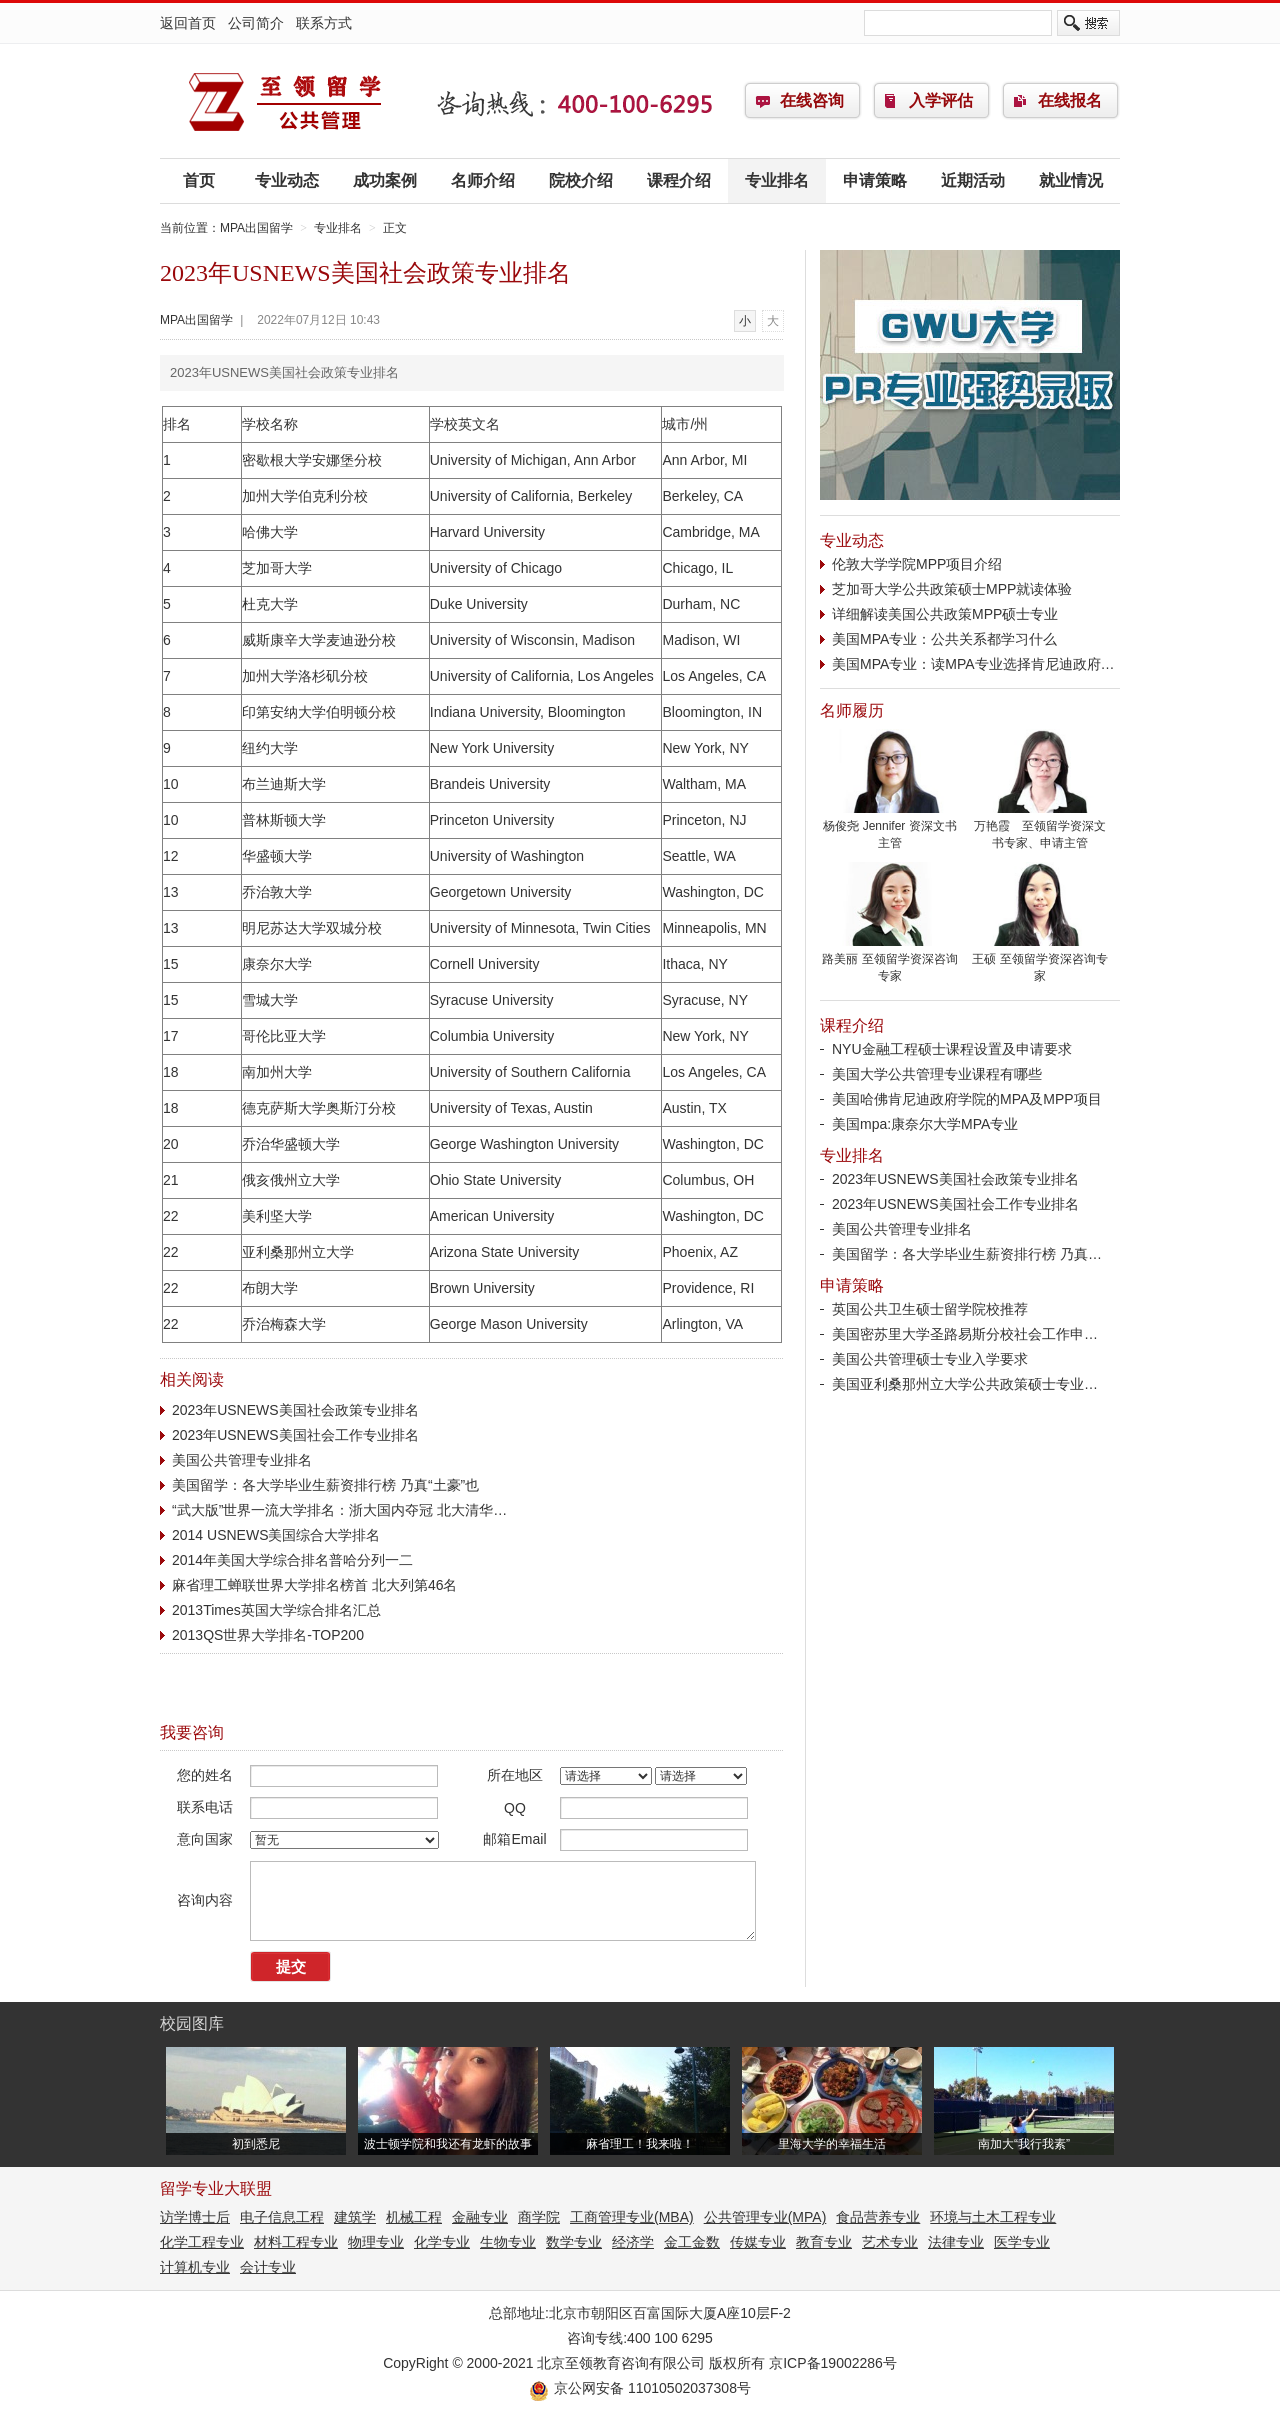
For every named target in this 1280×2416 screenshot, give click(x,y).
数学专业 (574, 2242)
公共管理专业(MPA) (765, 2217)
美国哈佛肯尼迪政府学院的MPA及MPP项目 (967, 1099)
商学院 (539, 2217)
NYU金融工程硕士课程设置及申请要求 (952, 1049)
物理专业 (376, 2242)
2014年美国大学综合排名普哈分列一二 (292, 1560)
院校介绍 (581, 180)
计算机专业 (195, 2267)
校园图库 (192, 2023)
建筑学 (355, 2217)
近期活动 (973, 180)
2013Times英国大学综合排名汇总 (276, 1610)
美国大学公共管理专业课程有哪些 (937, 1074)
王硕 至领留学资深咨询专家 (1040, 961)
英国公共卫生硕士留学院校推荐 (930, 1309)
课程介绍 (679, 180)
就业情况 (1071, 180)
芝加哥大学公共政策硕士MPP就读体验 (952, 589)
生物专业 (508, 2242)
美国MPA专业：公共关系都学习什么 (944, 639)
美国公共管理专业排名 (242, 1460)
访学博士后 (195, 2217)
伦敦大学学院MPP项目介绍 (917, 564)
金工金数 (692, 2242)
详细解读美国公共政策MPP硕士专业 (945, 614)
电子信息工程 (282, 2217)
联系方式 (324, 23)
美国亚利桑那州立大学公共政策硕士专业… (965, 1384)
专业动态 (287, 180)
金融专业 (480, 2217)
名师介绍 (483, 180)
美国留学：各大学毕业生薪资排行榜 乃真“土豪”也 (325, 1485)
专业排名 (777, 180)
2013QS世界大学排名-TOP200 (268, 1635)
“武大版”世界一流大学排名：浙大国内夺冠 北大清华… (339, 1510)
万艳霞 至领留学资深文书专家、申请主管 (1040, 828)
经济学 (633, 2242)
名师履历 (852, 710)
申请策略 (875, 180)
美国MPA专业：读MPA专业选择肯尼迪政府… (973, 664)
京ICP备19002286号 (833, 2363)
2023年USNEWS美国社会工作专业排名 (295, 1435)
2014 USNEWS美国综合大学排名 (276, 1535)
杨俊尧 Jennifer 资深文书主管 (890, 828)
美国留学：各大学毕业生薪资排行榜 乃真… (967, 1254)
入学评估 (941, 100)
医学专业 (1022, 2242)
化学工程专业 (202, 2242)
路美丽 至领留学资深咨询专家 (890, 961)
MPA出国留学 (285, 101)
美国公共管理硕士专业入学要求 (930, 1359)
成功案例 (385, 180)
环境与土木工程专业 (993, 2217)
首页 (199, 180)
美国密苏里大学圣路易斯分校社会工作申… (965, 1334)
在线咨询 (812, 100)
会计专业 (268, 2267)
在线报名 (1070, 100)
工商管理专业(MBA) (632, 2217)
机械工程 (414, 2217)
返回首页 (188, 23)
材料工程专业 (296, 2242)
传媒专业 (758, 2242)
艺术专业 (890, 2242)
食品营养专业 (878, 2217)
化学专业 (442, 2242)
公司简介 (256, 23)
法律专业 (956, 2242)
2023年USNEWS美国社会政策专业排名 (295, 1410)
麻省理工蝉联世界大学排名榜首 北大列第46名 (314, 1585)
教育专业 (824, 2242)
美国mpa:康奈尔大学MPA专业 (925, 1124)
